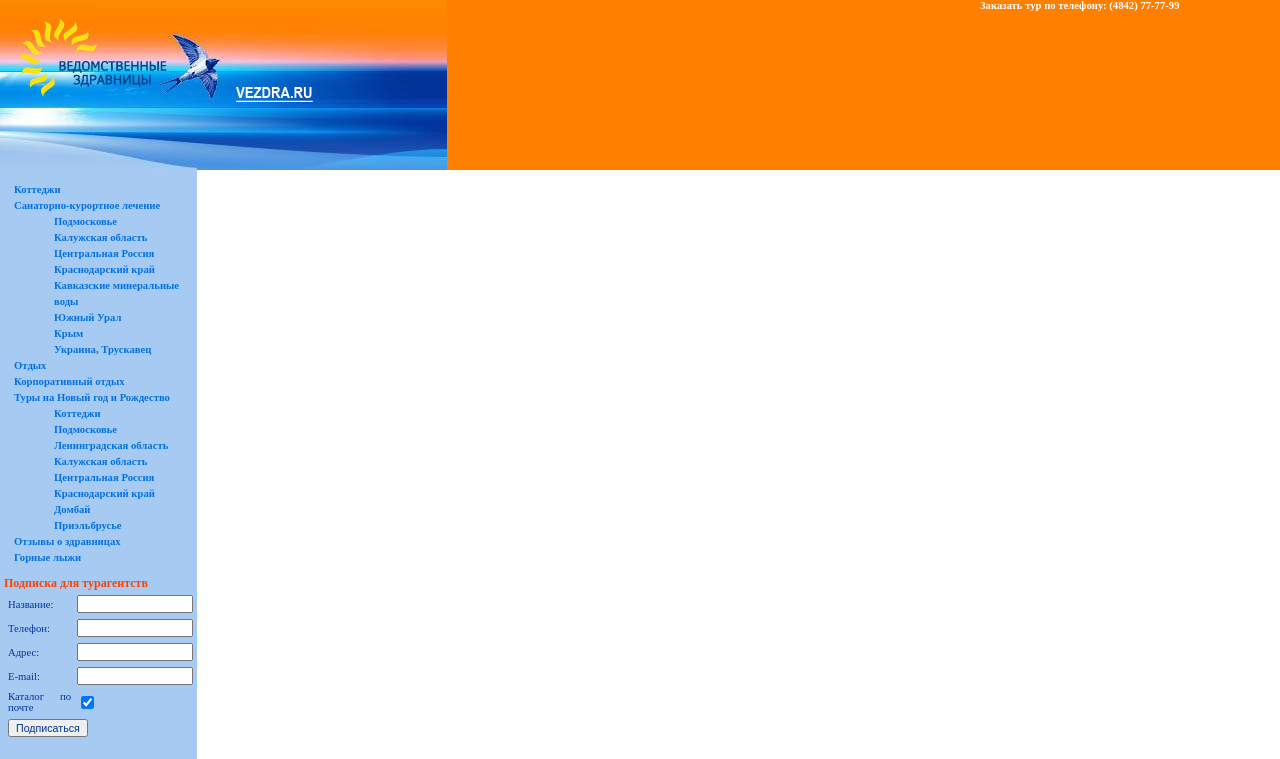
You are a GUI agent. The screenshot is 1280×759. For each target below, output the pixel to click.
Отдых (30, 365)
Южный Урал (87, 317)
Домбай (72, 509)
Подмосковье (85, 221)
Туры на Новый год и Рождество (92, 397)
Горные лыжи (47, 557)
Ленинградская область (111, 445)
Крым (68, 333)
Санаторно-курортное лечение (87, 205)
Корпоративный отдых (69, 381)
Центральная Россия (104, 253)
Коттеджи (37, 189)
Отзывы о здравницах (67, 541)
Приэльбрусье (88, 525)
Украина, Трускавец (102, 349)
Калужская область (100, 237)
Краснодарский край (104, 269)
